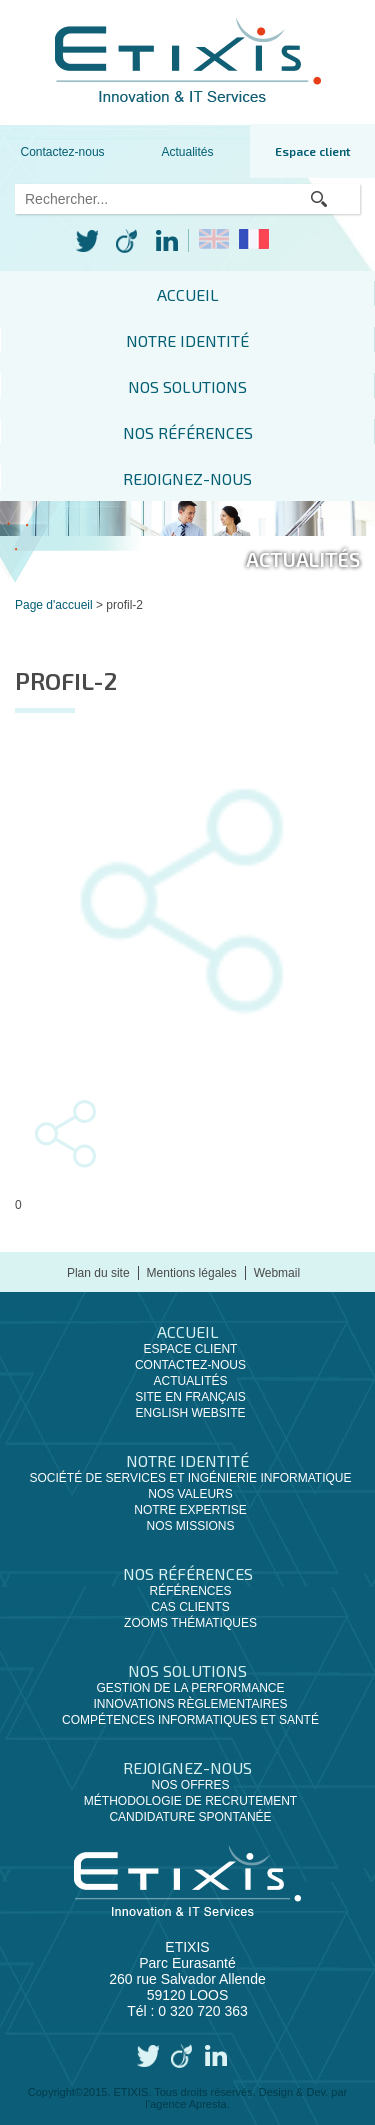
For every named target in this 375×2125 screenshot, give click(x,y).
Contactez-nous (63, 152)
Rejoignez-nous (187, 478)
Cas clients (190, 1607)
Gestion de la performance (190, 1688)
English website (190, 1413)
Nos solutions (187, 386)
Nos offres (190, 1785)
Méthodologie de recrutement (190, 1801)
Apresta (208, 2104)
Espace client (313, 151)
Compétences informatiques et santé (190, 1720)
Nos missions (190, 1526)
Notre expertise (190, 1510)
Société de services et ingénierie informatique (190, 1478)
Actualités (188, 152)
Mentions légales (192, 1273)
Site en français (190, 1397)
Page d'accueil (54, 605)
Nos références (188, 432)
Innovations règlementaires (190, 1704)
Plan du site (98, 1273)
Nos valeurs (190, 1494)
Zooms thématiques (190, 1623)
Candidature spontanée (190, 1817)
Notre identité (187, 340)
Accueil (188, 294)
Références (190, 1591)
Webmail (277, 1273)
